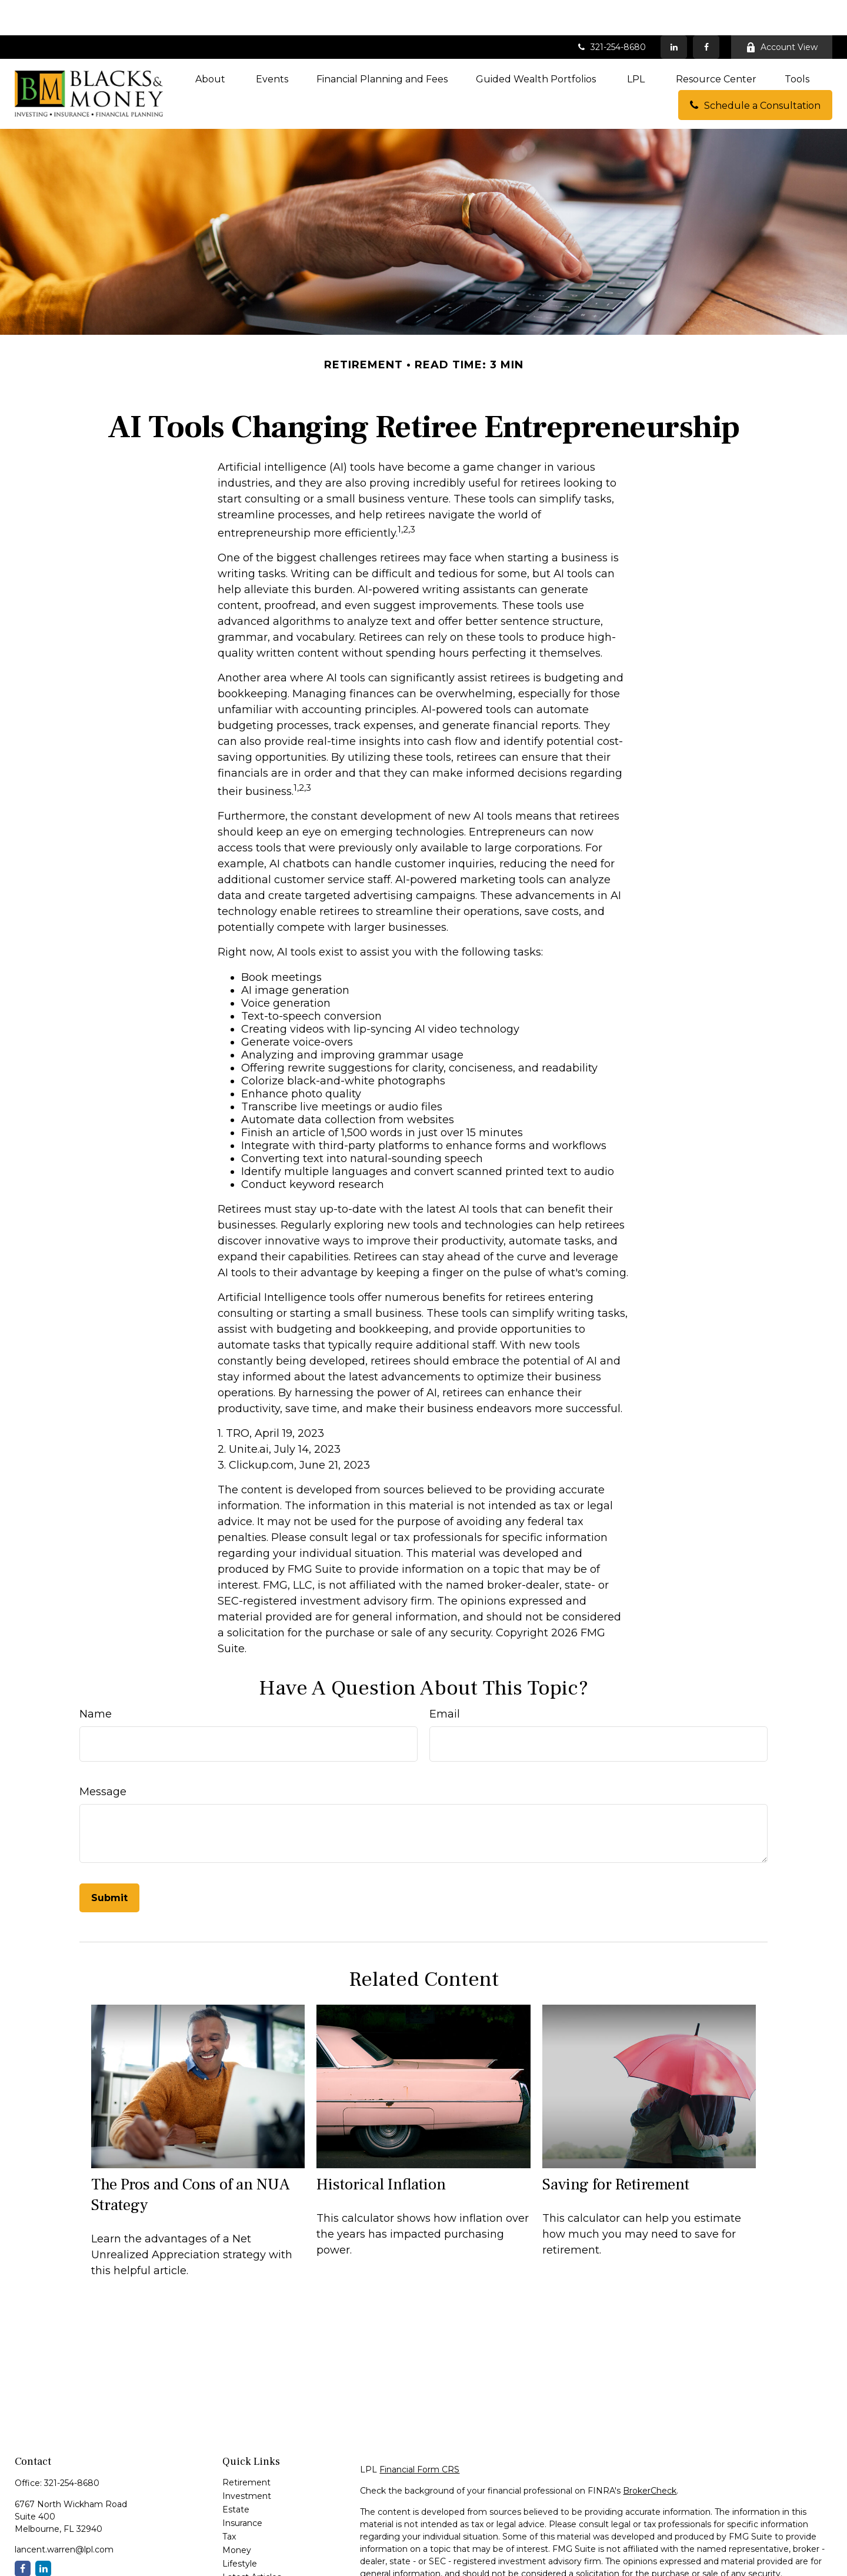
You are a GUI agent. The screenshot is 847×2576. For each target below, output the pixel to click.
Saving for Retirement (615, 2149)
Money (236, 2515)
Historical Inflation (381, 2149)
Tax (229, 2501)
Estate (235, 2474)
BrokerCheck (649, 2455)
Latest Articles (251, 2542)
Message (102, 1756)
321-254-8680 (611, 11)
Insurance (242, 2487)
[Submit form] (109, 1862)
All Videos (242, 2555)
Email (444, 1678)
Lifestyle (239, 2528)
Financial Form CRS (419, 2434)
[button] (211, 43)
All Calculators (250, 2569)
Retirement (246, 2447)
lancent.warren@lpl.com (64, 2514)
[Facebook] (706, 12)
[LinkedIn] (674, 12)
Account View (782, 11)
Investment (246, 2460)
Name (95, 1678)
